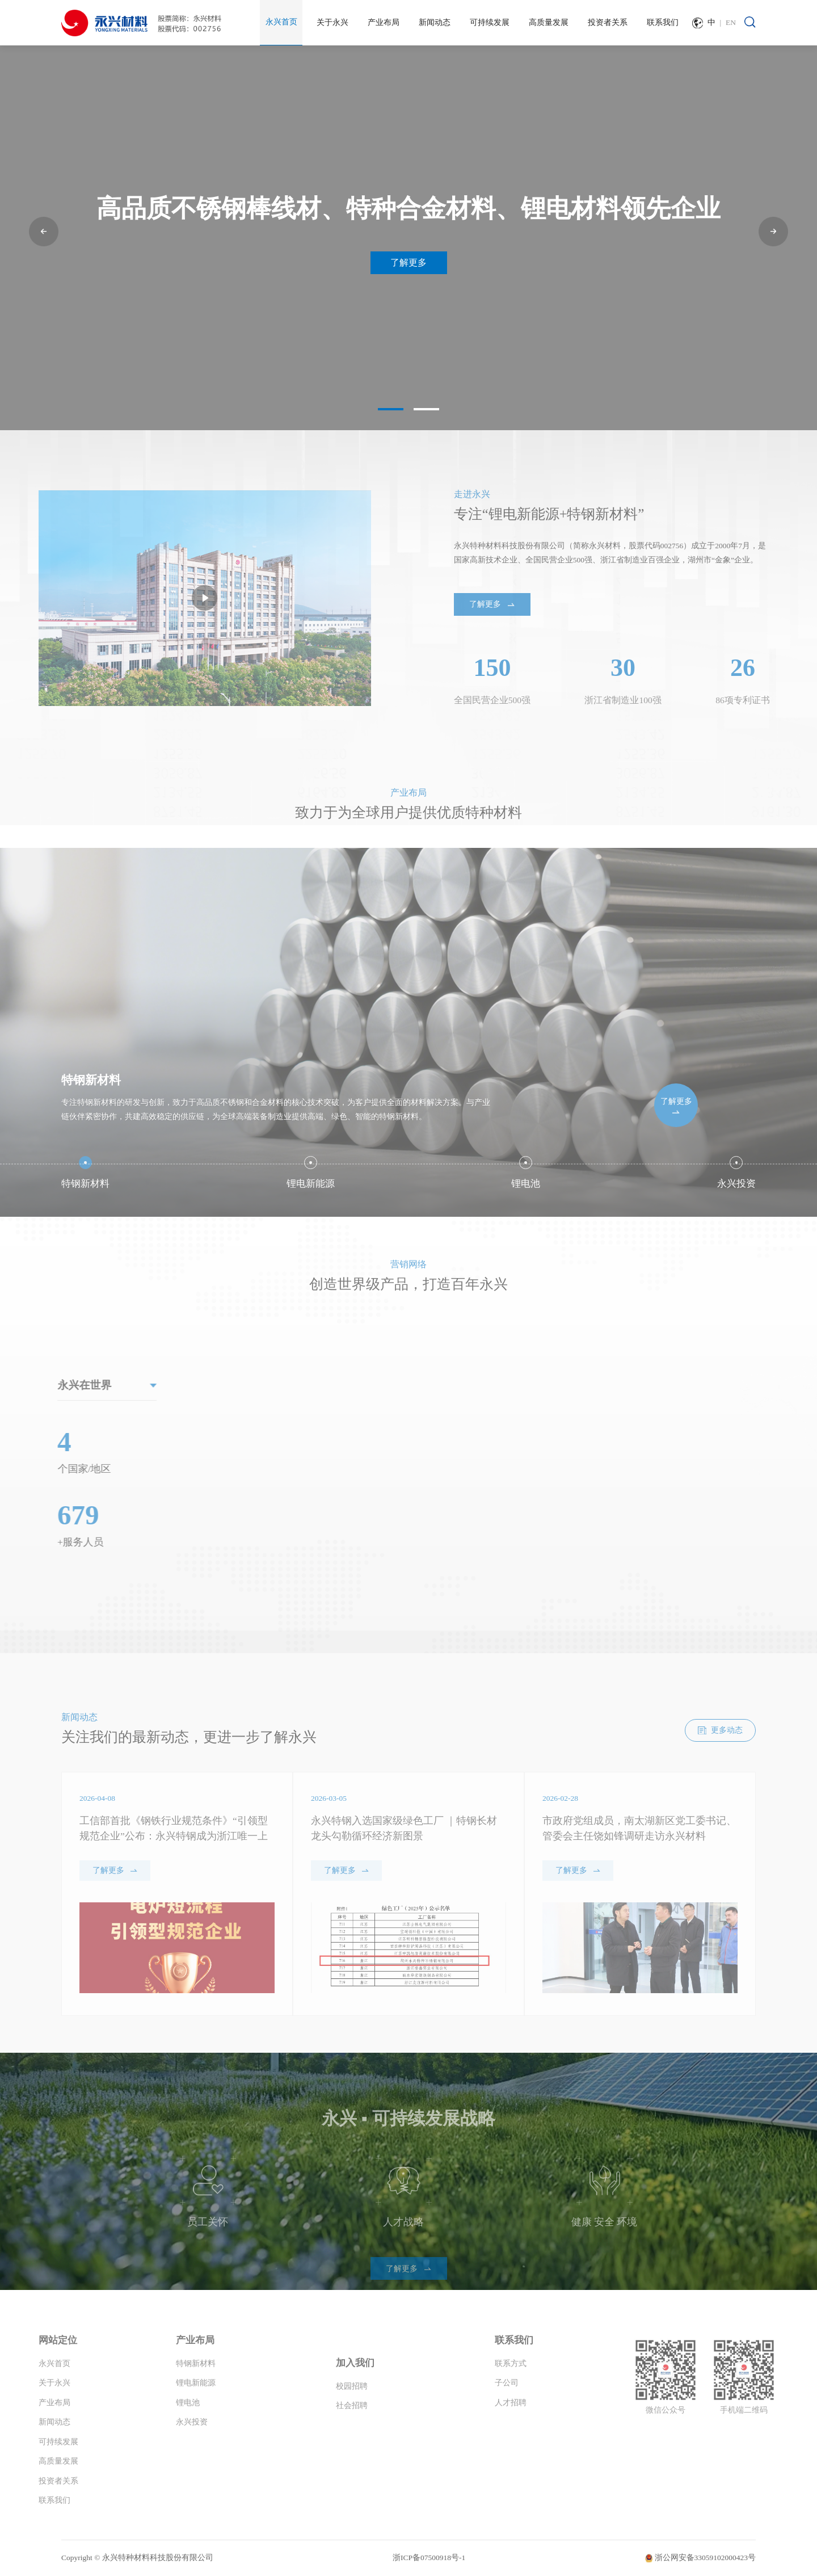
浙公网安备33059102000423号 (705, 2557)
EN (731, 22)
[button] (43, 231)
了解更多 (408, 262)
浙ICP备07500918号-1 (429, 2557)
